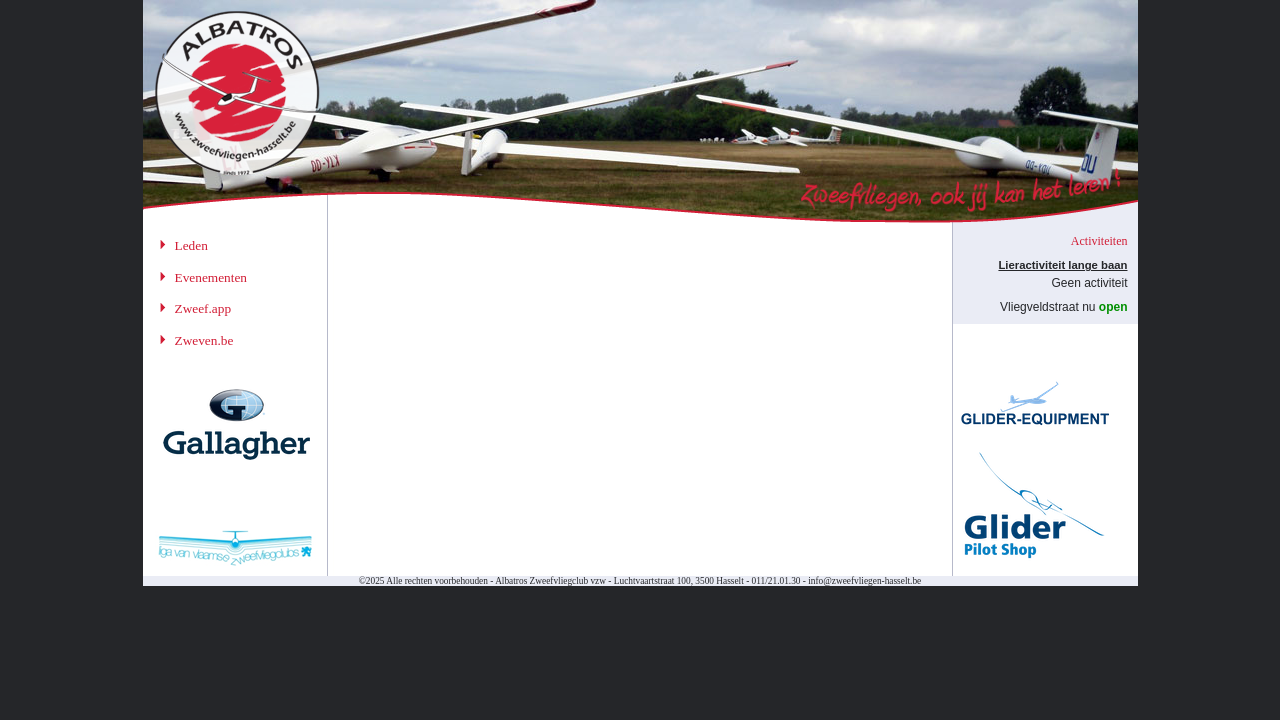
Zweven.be (204, 340)
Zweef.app (203, 308)
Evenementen (211, 277)
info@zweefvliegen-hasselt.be (864, 581)
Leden (191, 245)
